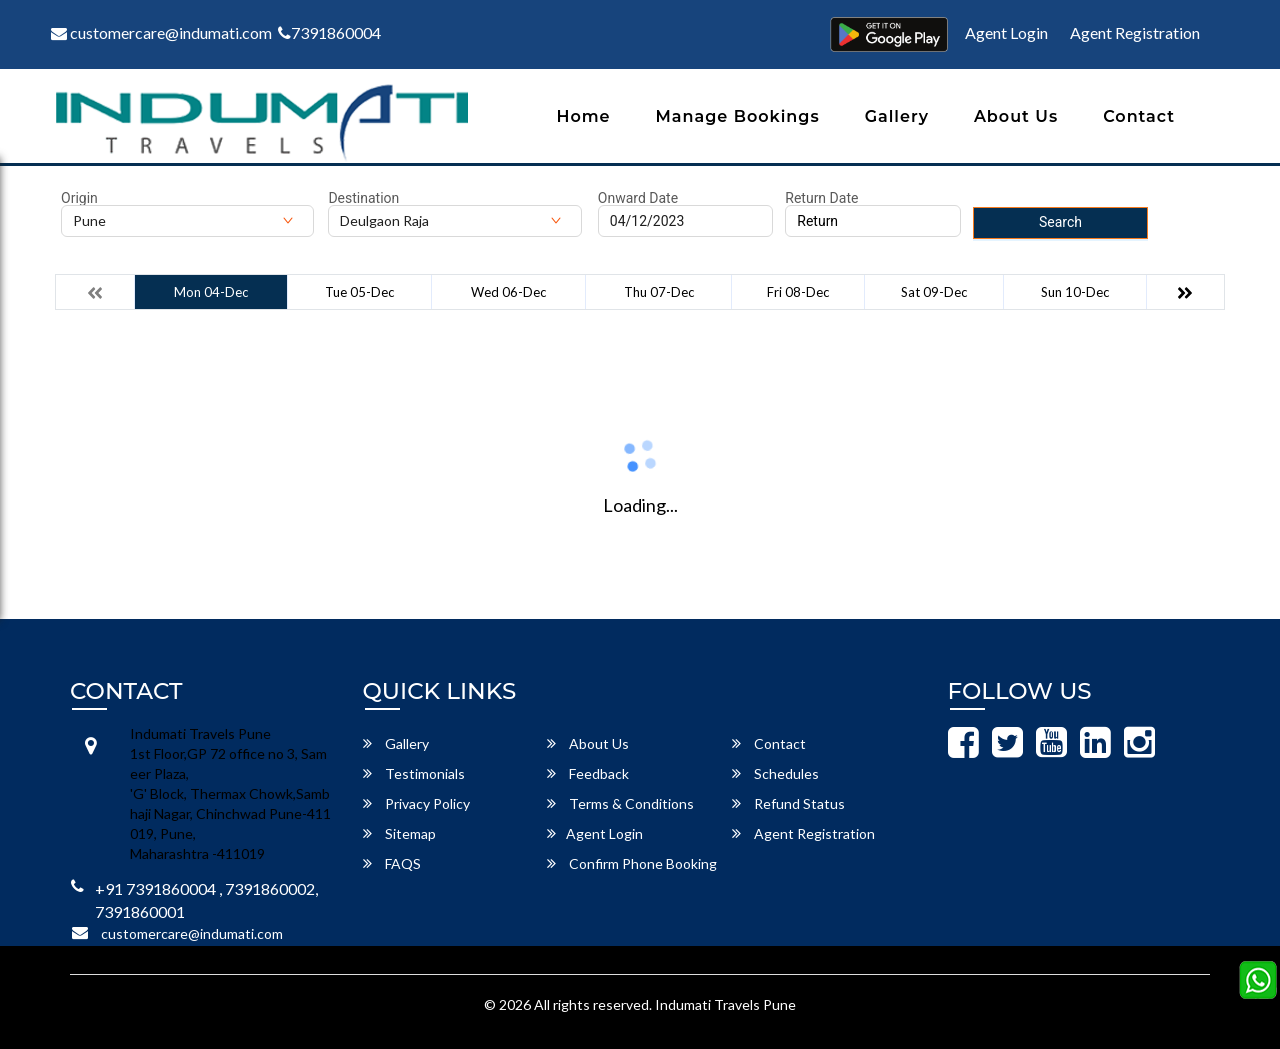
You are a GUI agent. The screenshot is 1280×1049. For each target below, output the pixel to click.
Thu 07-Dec (659, 292)
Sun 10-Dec (1075, 292)
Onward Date (638, 198)
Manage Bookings (738, 116)
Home (583, 116)
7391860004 (329, 32)
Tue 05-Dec (359, 292)
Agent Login (1006, 32)
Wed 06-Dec (508, 292)
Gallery (897, 116)
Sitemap (399, 833)
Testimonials (414, 773)
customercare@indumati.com (161, 32)
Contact (1139, 116)
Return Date (821, 198)
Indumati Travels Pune (725, 1004)
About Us (1016, 116)
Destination (363, 198)
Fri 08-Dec (798, 292)
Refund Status (788, 803)
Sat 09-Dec (934, 292)
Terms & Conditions (620, 803)
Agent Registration (1135, 32)
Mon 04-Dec (211, 292)
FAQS (392, 863)
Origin (79, 198)
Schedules (775, 773)
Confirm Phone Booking (632, 863)
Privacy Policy (416, 803)
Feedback (588, 773)
